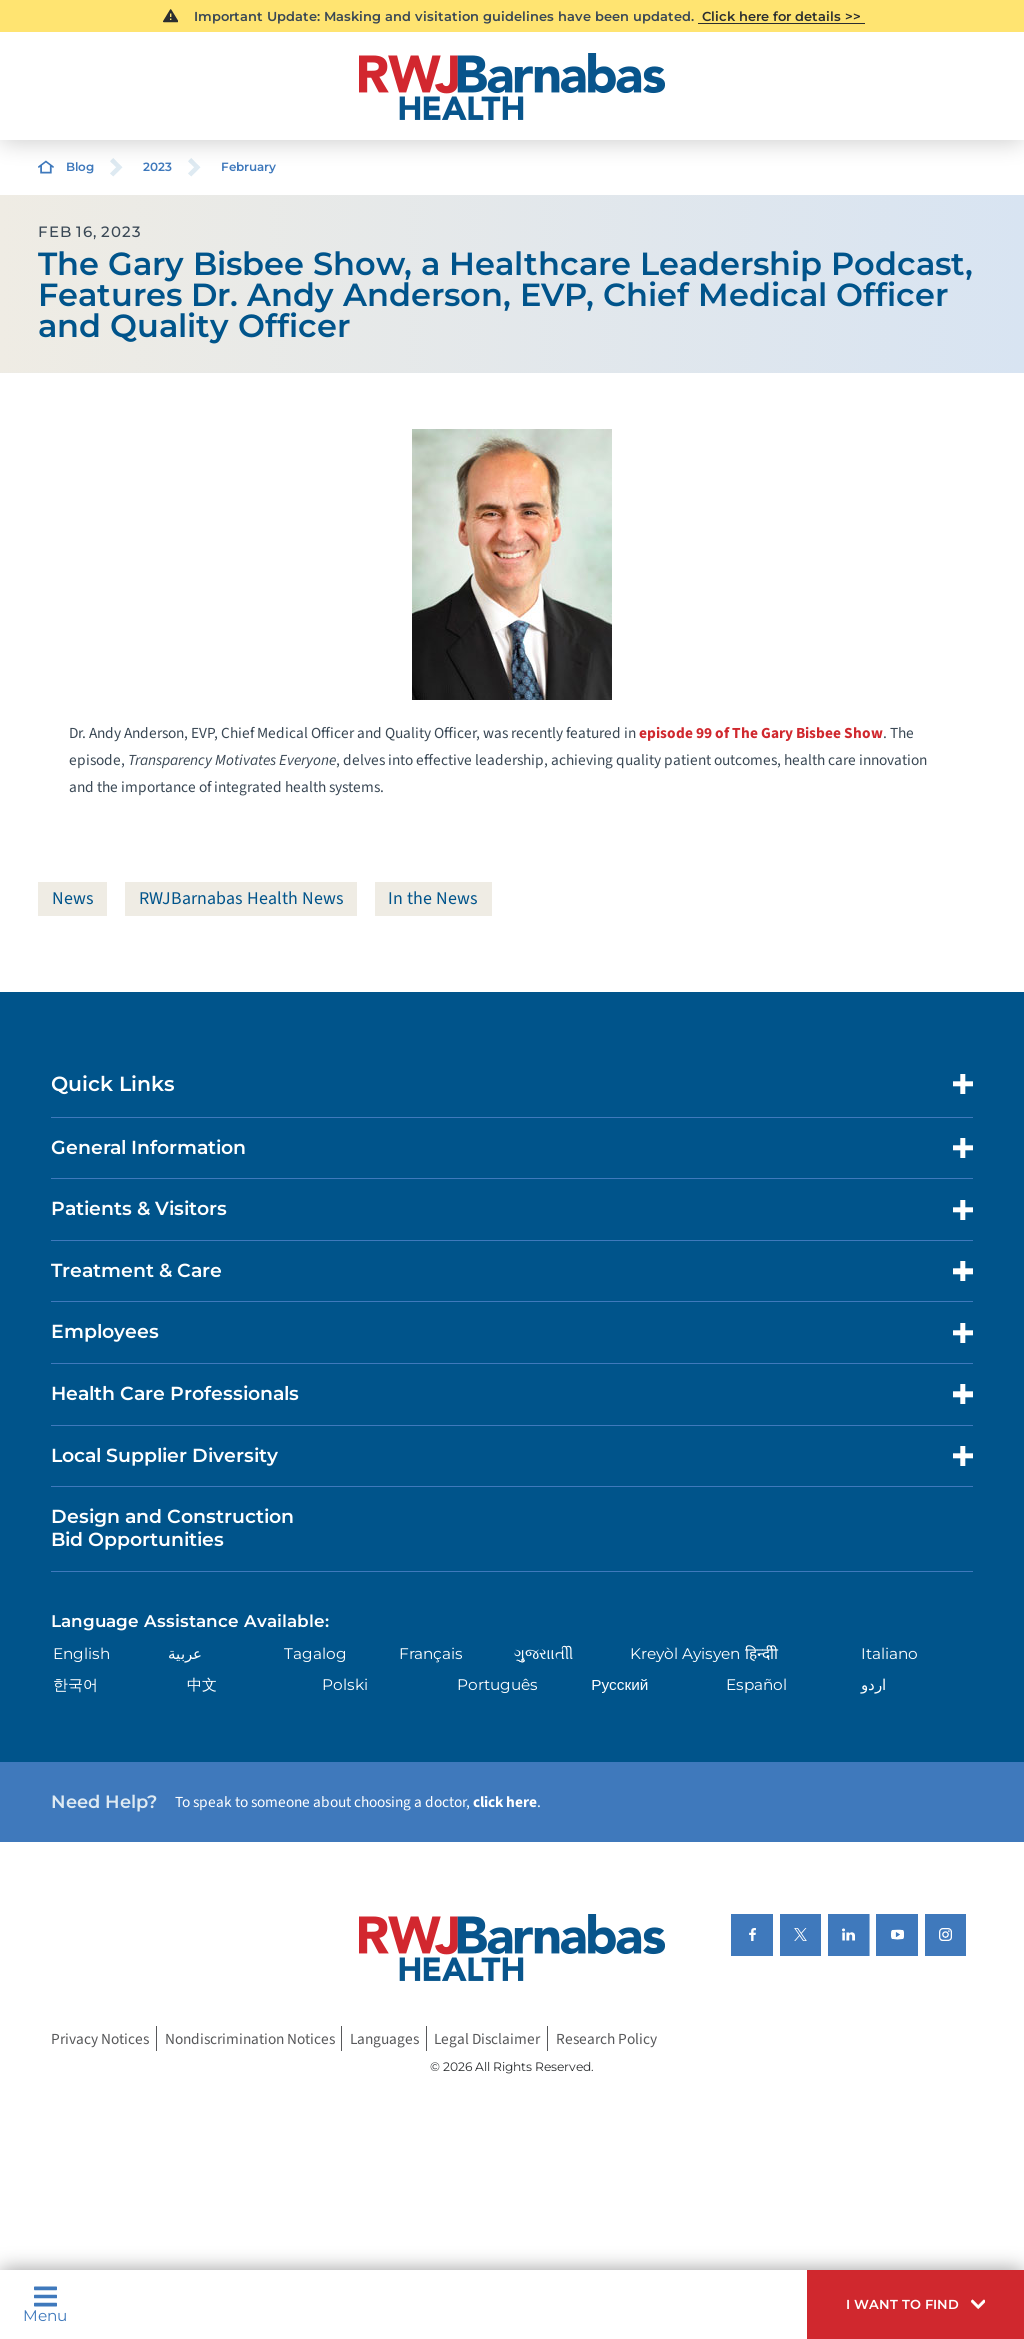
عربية (185, 1653)
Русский (619, 1684)
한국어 (75, 1684)
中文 (202, 1684)
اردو (873, 1684)
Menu (45, 2304)
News (73, 898)
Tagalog (315, 1653)
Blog (80, 166)
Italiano (889, 1653)
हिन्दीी (761, 1653)
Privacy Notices (100, 2039)
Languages (384, 2039)
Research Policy (606, 2039)
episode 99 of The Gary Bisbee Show (761, 733)
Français (431, 1653)
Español (756, 1684)
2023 (157, 166)
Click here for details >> (781, 16)
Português (497, 1684)
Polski (345, 1684)
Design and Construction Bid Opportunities (172, 1528)
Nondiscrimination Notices (250, 2039)
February (248, 166)
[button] (915, 2304)
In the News (433, 898)
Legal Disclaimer (487, 2039)
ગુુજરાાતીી (543, 1653)
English (81, 1653)
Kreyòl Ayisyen (685, 1653)
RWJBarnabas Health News (241, 898)
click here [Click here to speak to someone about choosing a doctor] (505, 1802)
